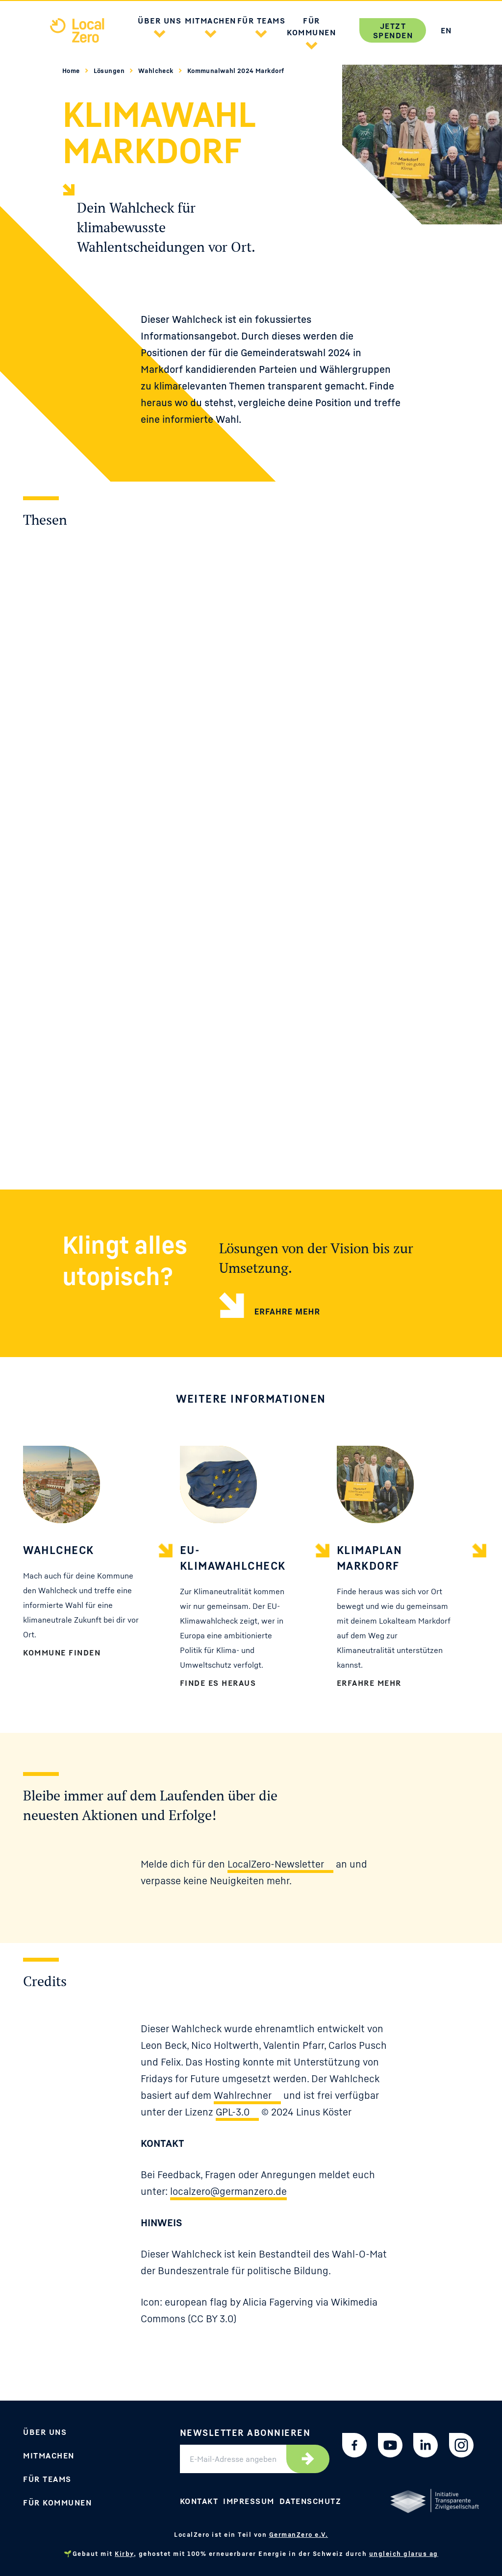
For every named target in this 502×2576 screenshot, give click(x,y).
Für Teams (47, 2479)
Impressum (249, 2501)
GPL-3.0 (233, 2112)
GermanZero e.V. (298, 2534)
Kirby (124, 2553)
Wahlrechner (243, 2095)
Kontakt (199, 2501)
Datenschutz (310, 2501)
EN (446, 30)
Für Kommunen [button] (311, 26)
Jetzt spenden (393, 30)
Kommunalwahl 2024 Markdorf (235, 70)
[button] (160, 32)
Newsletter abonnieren (245, 2432)
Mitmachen (49, 2455)
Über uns (45, 2432)
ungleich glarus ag (403, 2553)
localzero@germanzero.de (228, 2191)
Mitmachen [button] (210, 20)
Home (71, 70)
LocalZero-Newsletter (275, 1864)
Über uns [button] (159, 20)
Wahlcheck (156, 70)
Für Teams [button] (261, 20)
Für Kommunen (57, 2502)
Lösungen (110, 70)
